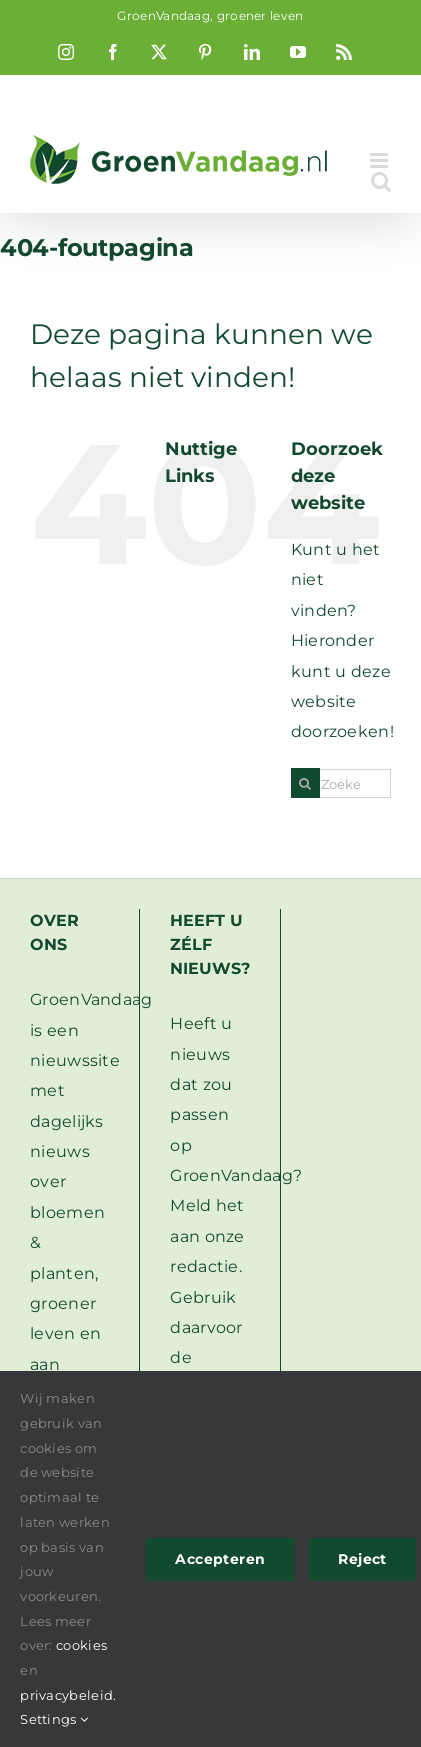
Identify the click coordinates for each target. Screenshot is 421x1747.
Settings (54, 1719)
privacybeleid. (68, 1695)
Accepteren (220, 1559)
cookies (81, 1645)
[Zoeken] (305, 783)
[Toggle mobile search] (381, 181)
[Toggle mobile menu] (380, 160)
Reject (362, 1559)
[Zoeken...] (341, 783)
